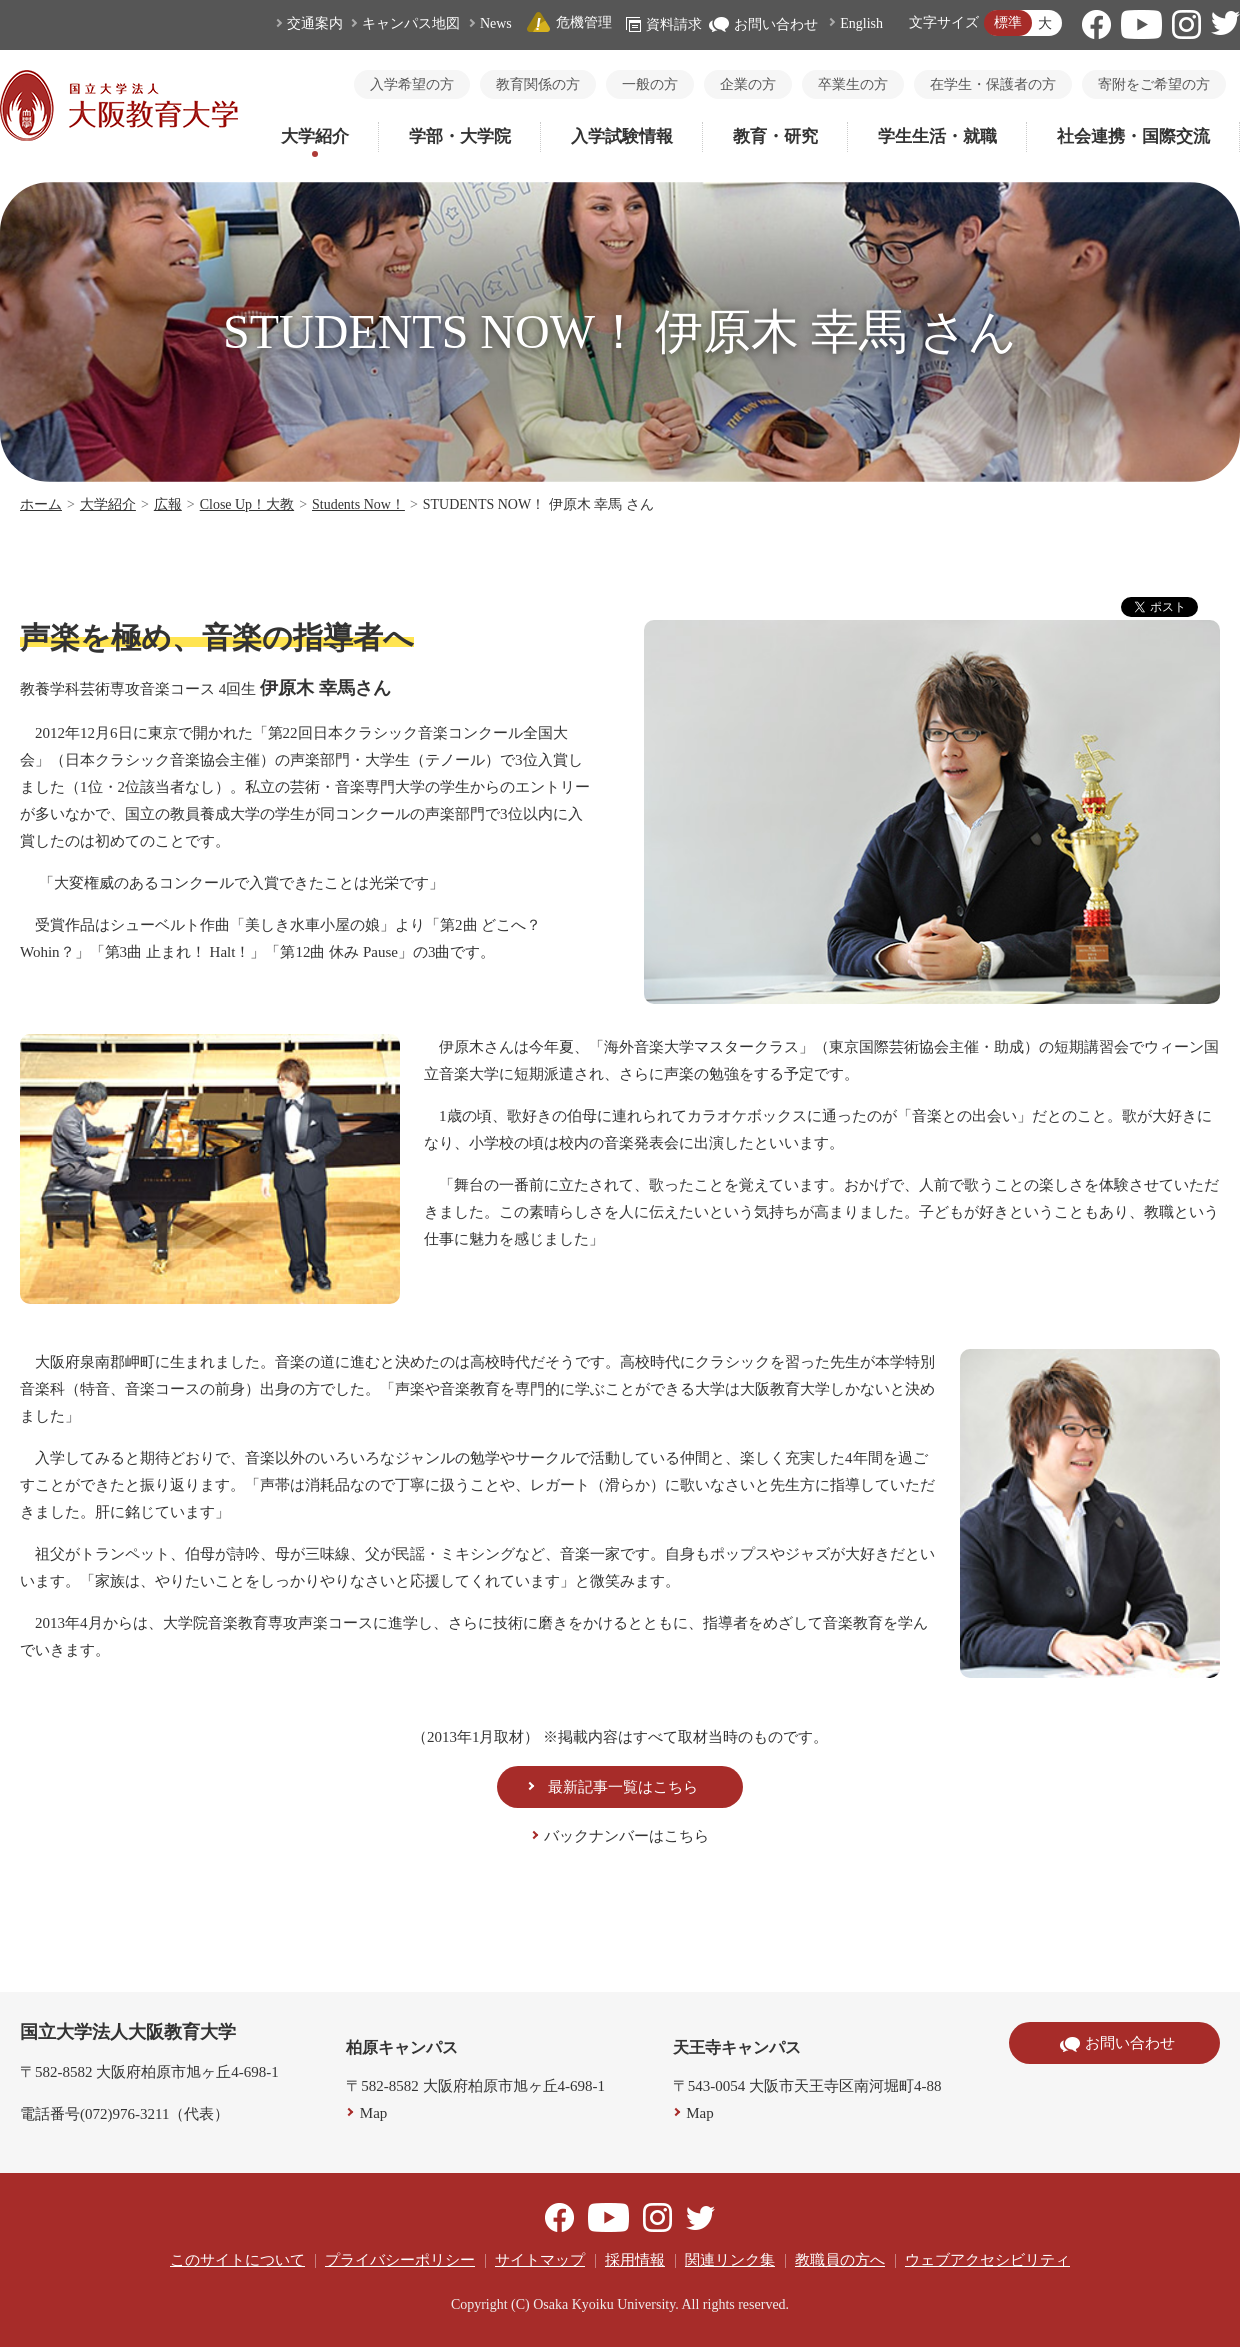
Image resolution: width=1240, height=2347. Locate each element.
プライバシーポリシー (400, 2260)
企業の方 (748, 84)
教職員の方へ (840, 2260)
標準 (1008, 22)
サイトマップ (540, 2260)
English (861, 23)
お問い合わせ (763, 24)
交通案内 (315, 23)
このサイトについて (237, 2260)
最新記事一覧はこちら (623, 1787)
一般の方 (650, 84)
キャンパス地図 (411, 23)
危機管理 (569, 22)
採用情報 (635, 2260)
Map (374, 2113)
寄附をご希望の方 (1154, 84)
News (496, 23)
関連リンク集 (730, 2260)
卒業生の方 (853, 84)
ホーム (41, 504)
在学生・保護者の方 (993, 84)
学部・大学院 (460, 136)
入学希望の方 (412, 84)
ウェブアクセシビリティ (987, 2260)
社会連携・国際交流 (1133, 136)
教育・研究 (775, 136)
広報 (168, 504)
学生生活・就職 (937, 136)
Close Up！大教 (247, 504)
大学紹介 (315, 136)
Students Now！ (358, 504)
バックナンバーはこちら (626, 1836)
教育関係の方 (538, 84)
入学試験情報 (622, 136)
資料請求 (664, 24)
